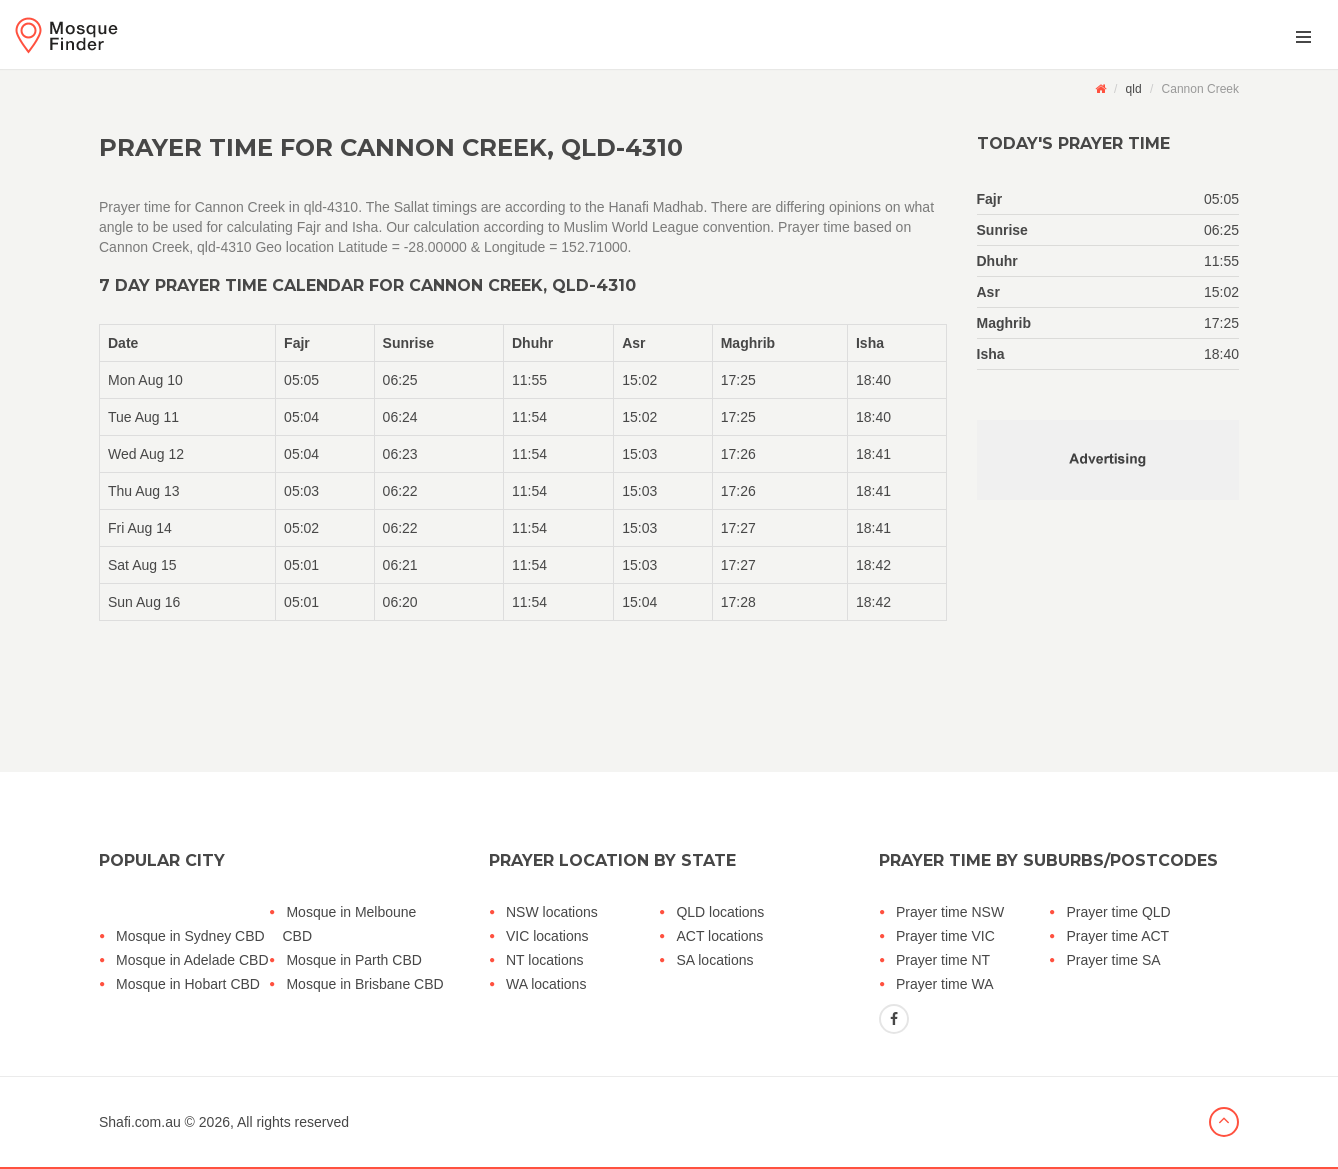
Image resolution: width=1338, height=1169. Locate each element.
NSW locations (552, 912)
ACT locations (719, 936)
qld (1134, 89)
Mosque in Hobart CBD (188, 984)
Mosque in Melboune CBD (349, 924)
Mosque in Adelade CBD (192, 960)
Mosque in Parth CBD (353, 960)
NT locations (545, 960)
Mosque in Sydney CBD (190, 936)
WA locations (546, 984)
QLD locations (720, 912)
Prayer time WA (945, 984)
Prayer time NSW (950, 912)
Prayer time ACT (1117, 936)
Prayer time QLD (1118, 912)
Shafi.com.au (140, 1122)
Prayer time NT (943, 960)
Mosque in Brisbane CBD (364, 984)
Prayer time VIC (945, 936)
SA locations (714, 960)
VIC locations (547, 936)
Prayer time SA (1113, 960)
